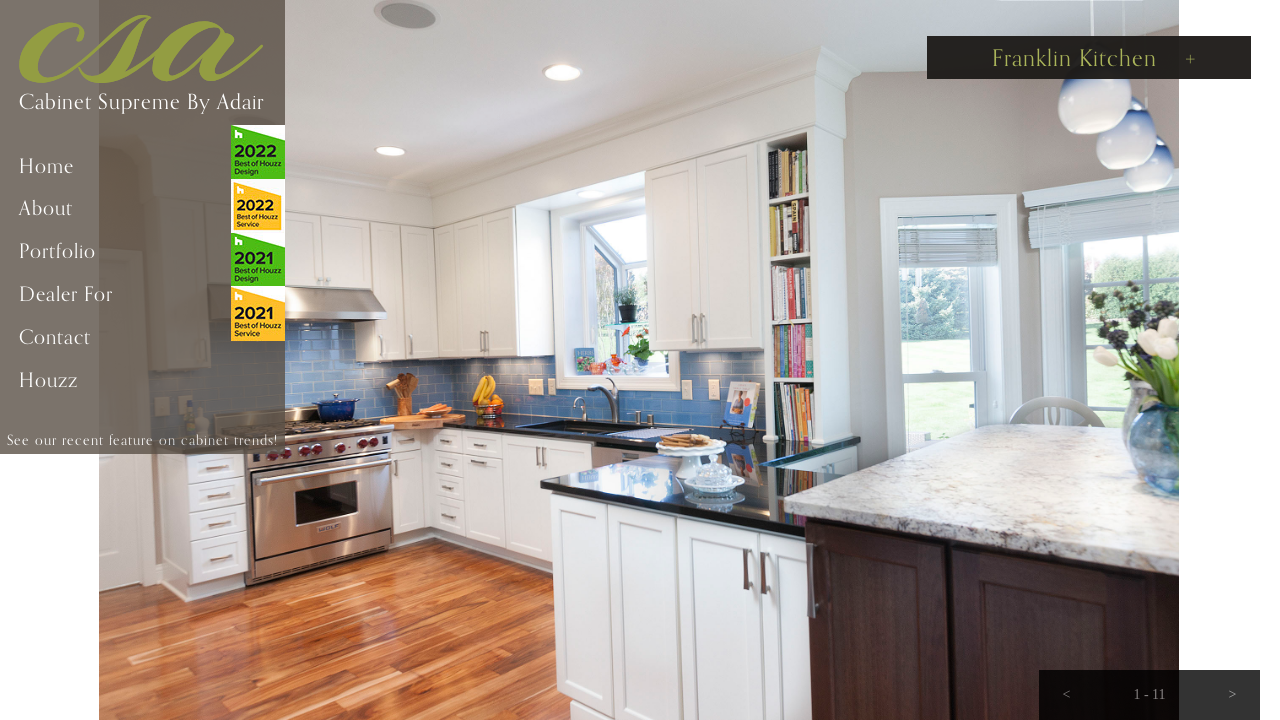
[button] (1066, 695)
